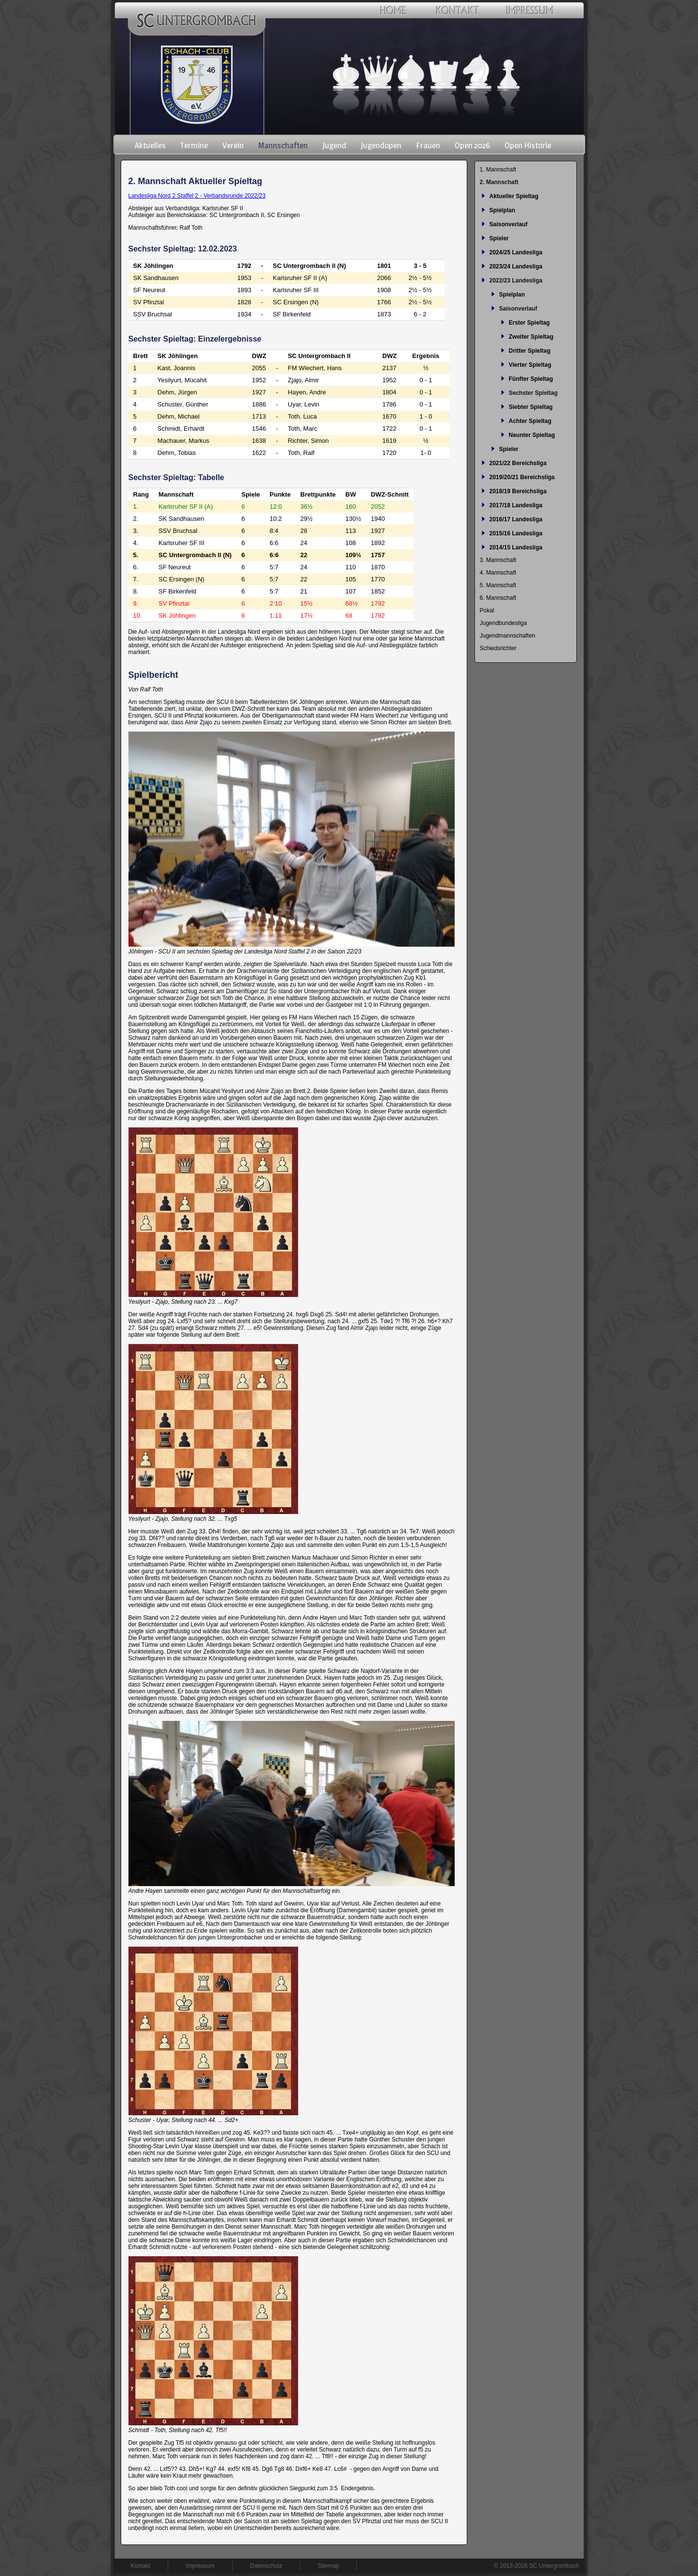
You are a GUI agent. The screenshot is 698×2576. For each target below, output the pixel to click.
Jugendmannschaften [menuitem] (508, 635)
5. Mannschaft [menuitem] (498, 585)
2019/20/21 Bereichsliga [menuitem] (522, 477)
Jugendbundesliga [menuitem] (503, 623)
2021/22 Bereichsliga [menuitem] (518, 463)
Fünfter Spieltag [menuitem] (531, 378)
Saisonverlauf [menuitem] (509, 224)
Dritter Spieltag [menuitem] (530, 350)
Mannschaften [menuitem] (283, 145)
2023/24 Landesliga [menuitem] (516, 266)
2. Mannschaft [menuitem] (499, 182)
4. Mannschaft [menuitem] (498, 572)
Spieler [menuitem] (499, 238)
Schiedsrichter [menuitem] (498, 648)
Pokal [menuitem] (487, 610)
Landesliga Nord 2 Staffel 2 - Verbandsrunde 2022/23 (197, 195)
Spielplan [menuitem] (502, 210)
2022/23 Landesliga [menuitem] (516, 280)
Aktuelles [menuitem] (150, 145)
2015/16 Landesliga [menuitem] (516, 533)
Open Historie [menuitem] (528, 145)
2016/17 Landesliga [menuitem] (516, 519)
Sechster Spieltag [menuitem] (533, 393)
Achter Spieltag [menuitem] (530, 421)
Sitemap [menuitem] (328, 2565)
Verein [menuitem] (233, 145)
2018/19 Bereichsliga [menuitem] (518, 491)
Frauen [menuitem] (428, 145)
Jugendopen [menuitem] (381, 145)
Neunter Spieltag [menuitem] (532, 435)
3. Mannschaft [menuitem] (498, 560)
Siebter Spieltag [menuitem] (531, 407)
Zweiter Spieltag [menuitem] (531, 336)
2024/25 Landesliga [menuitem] (516, 252)
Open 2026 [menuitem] (472, 145)
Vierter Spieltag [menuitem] (530, 364)
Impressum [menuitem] (200, 2565)
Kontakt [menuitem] (141, 2565)
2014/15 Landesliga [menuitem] (516, 547)
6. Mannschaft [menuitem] (498, 597)
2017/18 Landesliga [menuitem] (516, 505)
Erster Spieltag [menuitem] (529, 322)
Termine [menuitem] (194, 145)
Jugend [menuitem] (334, 145)
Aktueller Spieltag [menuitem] (514, 196)
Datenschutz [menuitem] (266, 2565)
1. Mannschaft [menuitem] (498, 169)
